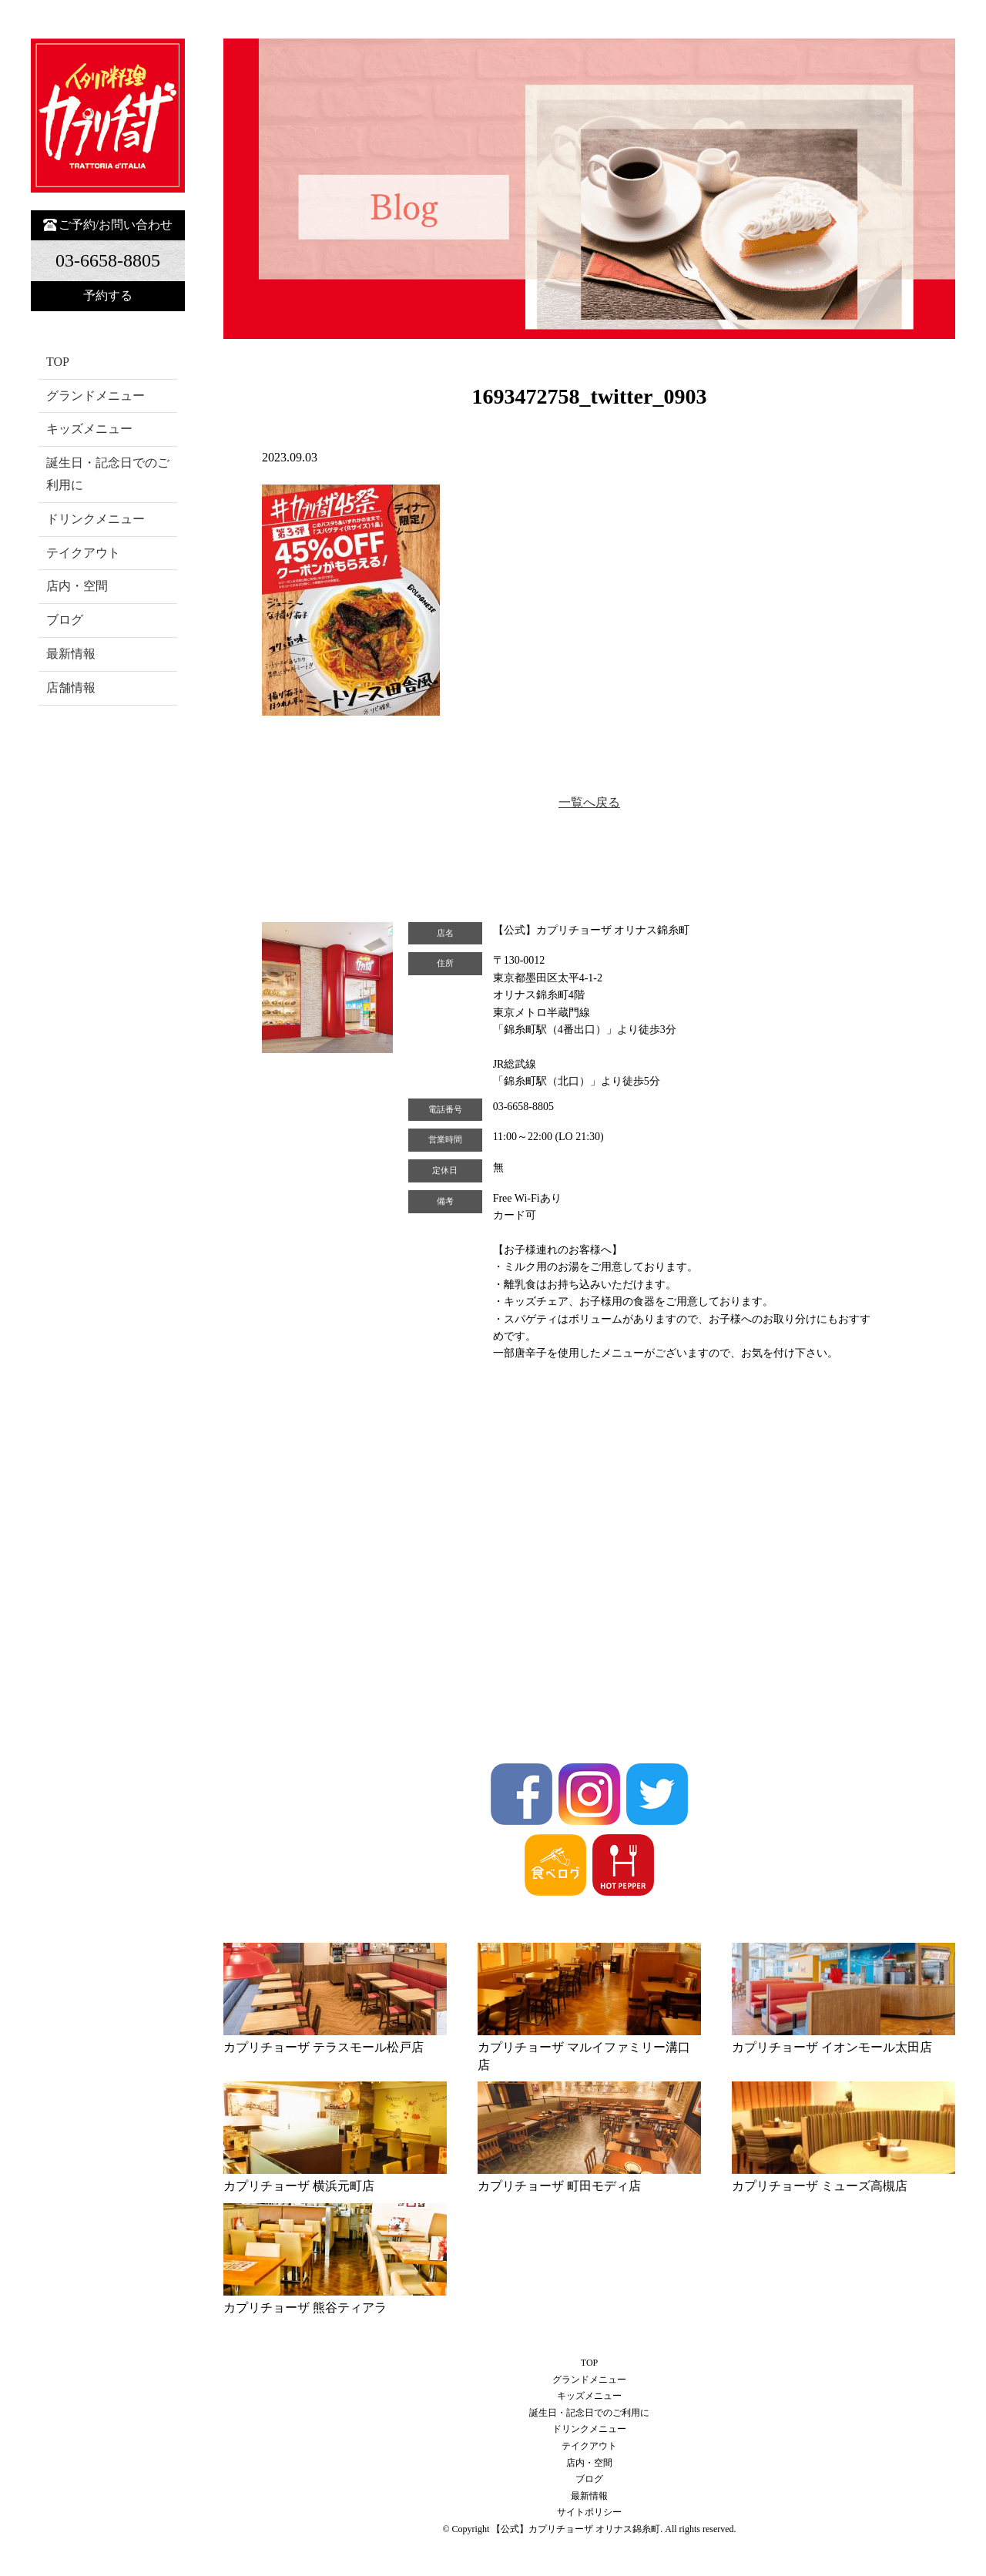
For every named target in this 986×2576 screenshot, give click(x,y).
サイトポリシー (589, 2512)
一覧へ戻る (589, 802)
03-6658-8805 (523, 1106)
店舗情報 (71, 687)
